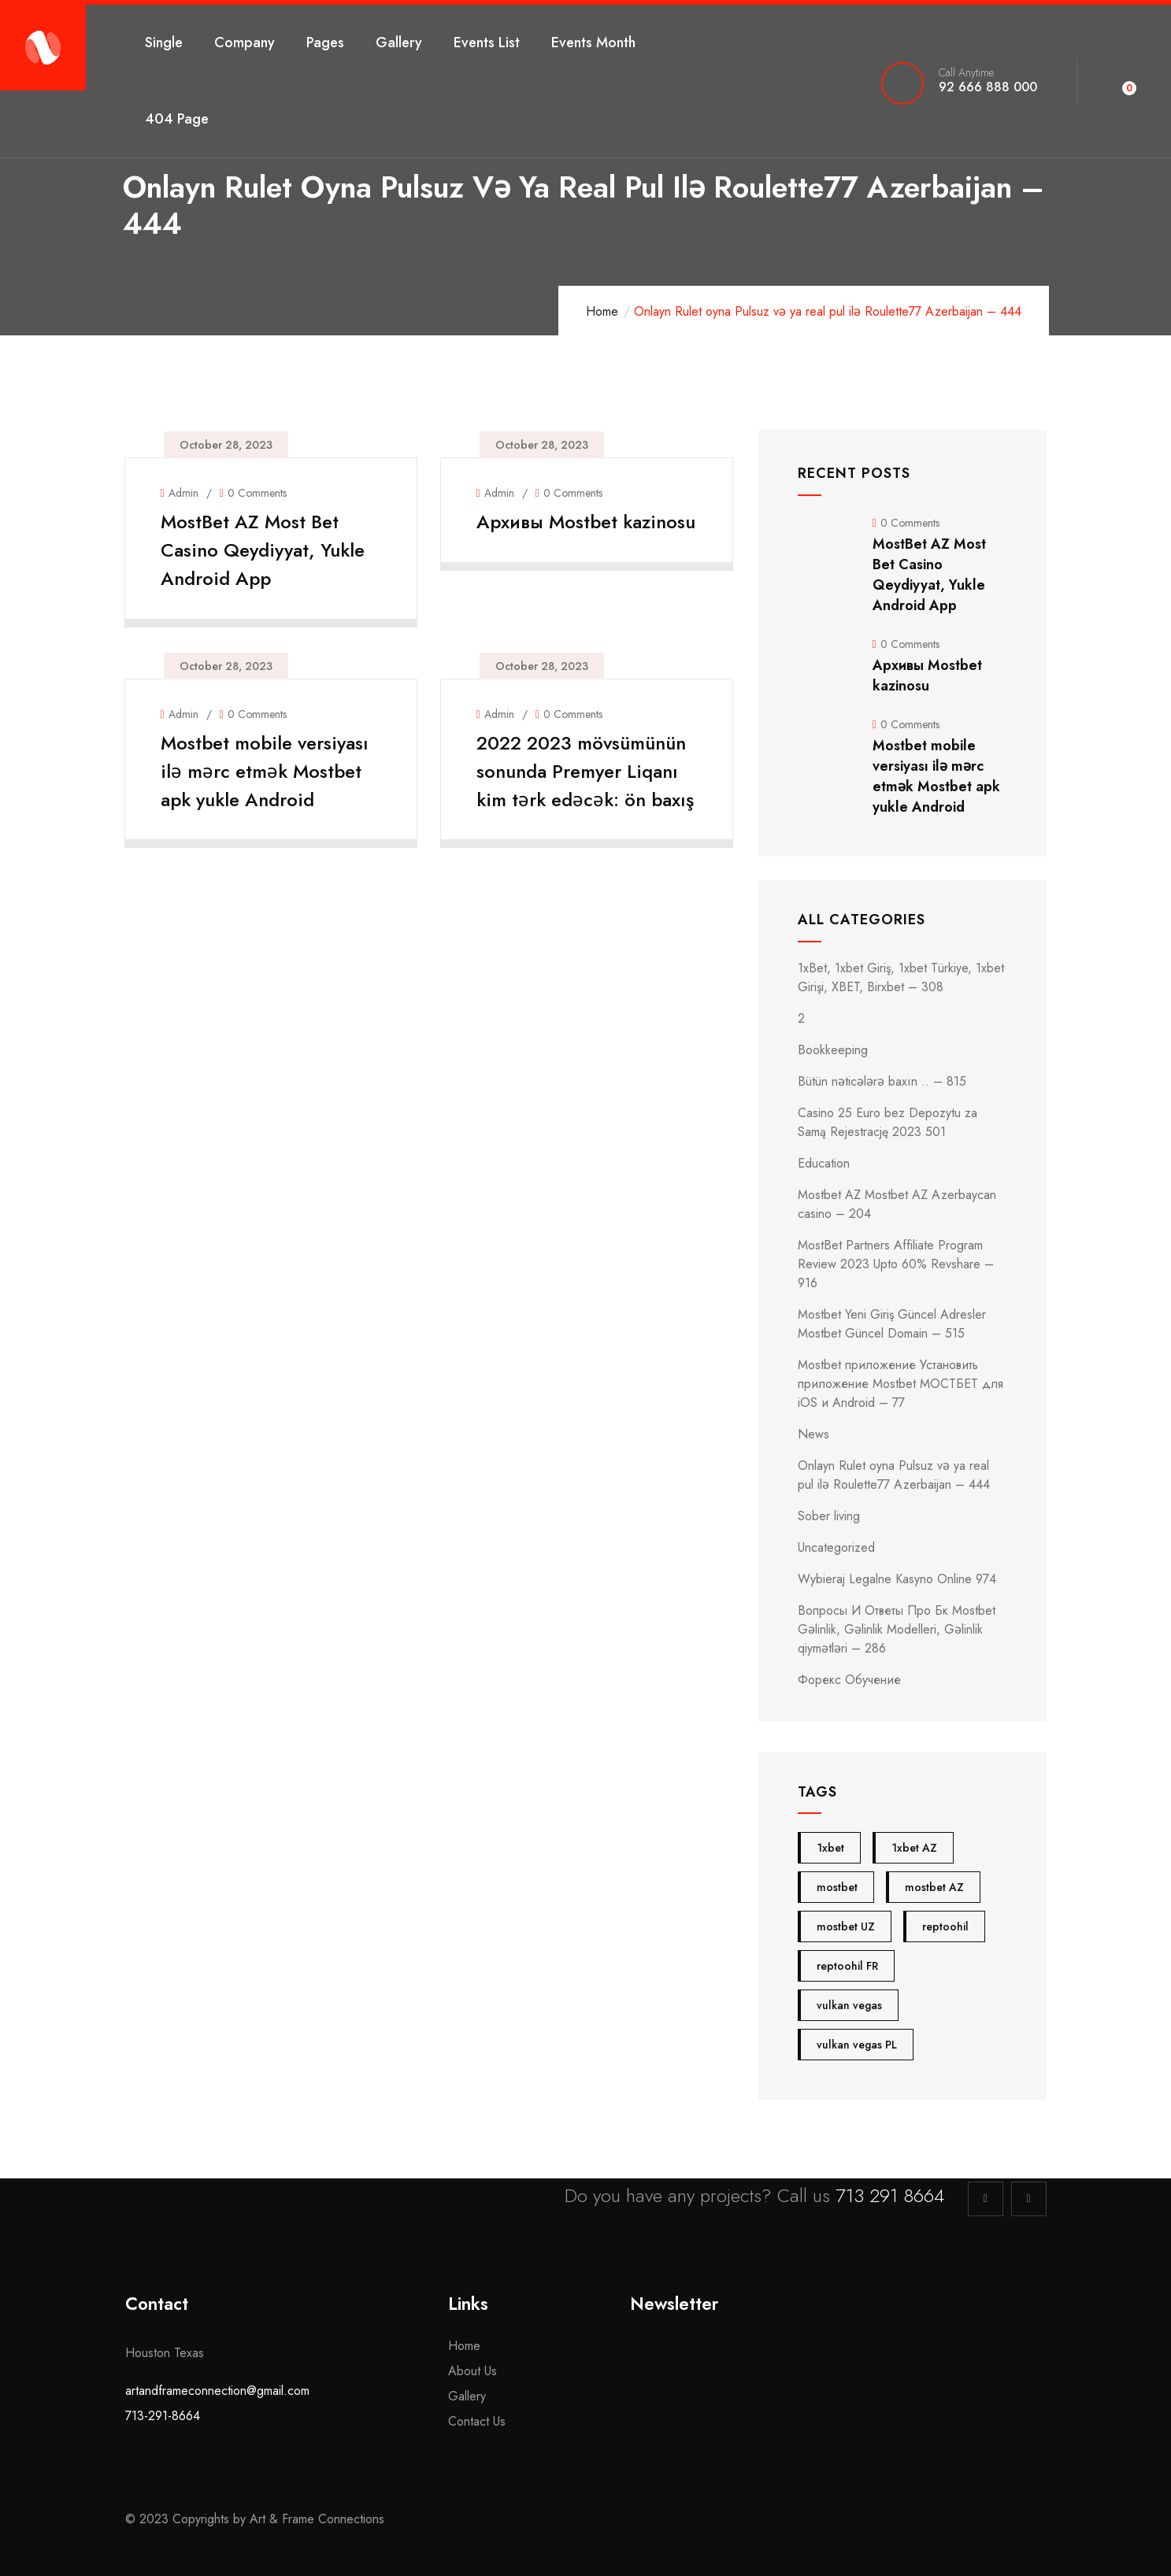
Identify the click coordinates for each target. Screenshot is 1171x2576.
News (813, 1434)
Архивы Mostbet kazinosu (550, 536)
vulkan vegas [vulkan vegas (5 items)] (849, 2005)
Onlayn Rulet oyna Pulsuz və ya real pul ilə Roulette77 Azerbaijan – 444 (894, 1474)
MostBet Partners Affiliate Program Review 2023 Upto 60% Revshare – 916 (896, 1264)
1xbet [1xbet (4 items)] (830, 1848)
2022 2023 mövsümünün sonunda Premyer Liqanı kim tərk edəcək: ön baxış (585, 787)
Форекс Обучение (849, 1680)
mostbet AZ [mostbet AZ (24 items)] (934, 1887)
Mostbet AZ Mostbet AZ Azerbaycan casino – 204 (897, 1204)
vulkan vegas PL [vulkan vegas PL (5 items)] (857, 2044)
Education (824, 1163)
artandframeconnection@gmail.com (217, 2391)
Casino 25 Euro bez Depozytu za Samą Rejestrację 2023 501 (887, 1122)
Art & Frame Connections (319, 2519)
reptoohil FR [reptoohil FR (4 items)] (847, 1966)
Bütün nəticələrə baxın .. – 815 (882, 1081)
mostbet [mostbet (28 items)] (837, 1887)
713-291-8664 (162, 2416)
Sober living (829, 1516)
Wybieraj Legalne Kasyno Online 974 (897, 1579)
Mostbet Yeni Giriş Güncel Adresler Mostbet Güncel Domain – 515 (892, 1323)
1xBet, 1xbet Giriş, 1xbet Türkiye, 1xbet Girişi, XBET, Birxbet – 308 (901, 977)
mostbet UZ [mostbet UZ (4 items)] (846, 1926)
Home (602, 311)
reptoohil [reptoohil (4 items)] (945, 1926)
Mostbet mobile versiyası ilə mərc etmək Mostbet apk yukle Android (268, 773)
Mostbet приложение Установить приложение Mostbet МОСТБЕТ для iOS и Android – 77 (900, 1384)
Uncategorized (836, 1547)
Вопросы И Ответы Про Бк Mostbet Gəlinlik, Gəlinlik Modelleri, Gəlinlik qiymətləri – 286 (896, 1629)
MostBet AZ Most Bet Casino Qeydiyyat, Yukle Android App (267, 550)
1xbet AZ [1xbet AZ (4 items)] (914, 1848)
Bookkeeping (833, 1050)
